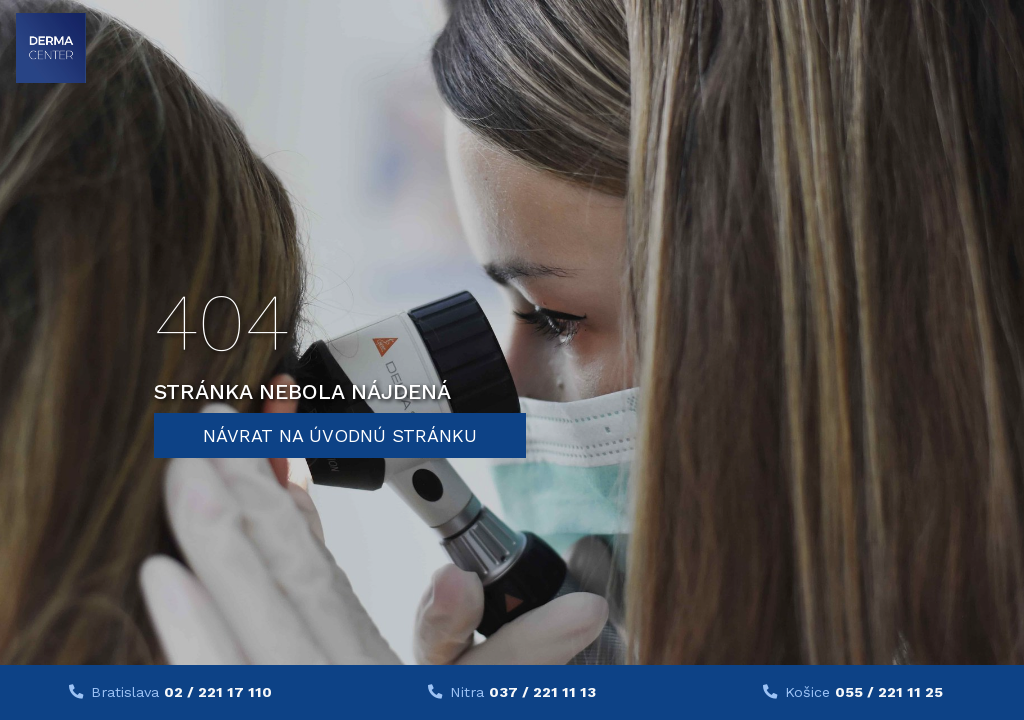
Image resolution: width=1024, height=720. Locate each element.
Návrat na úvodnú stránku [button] (340, 435)
